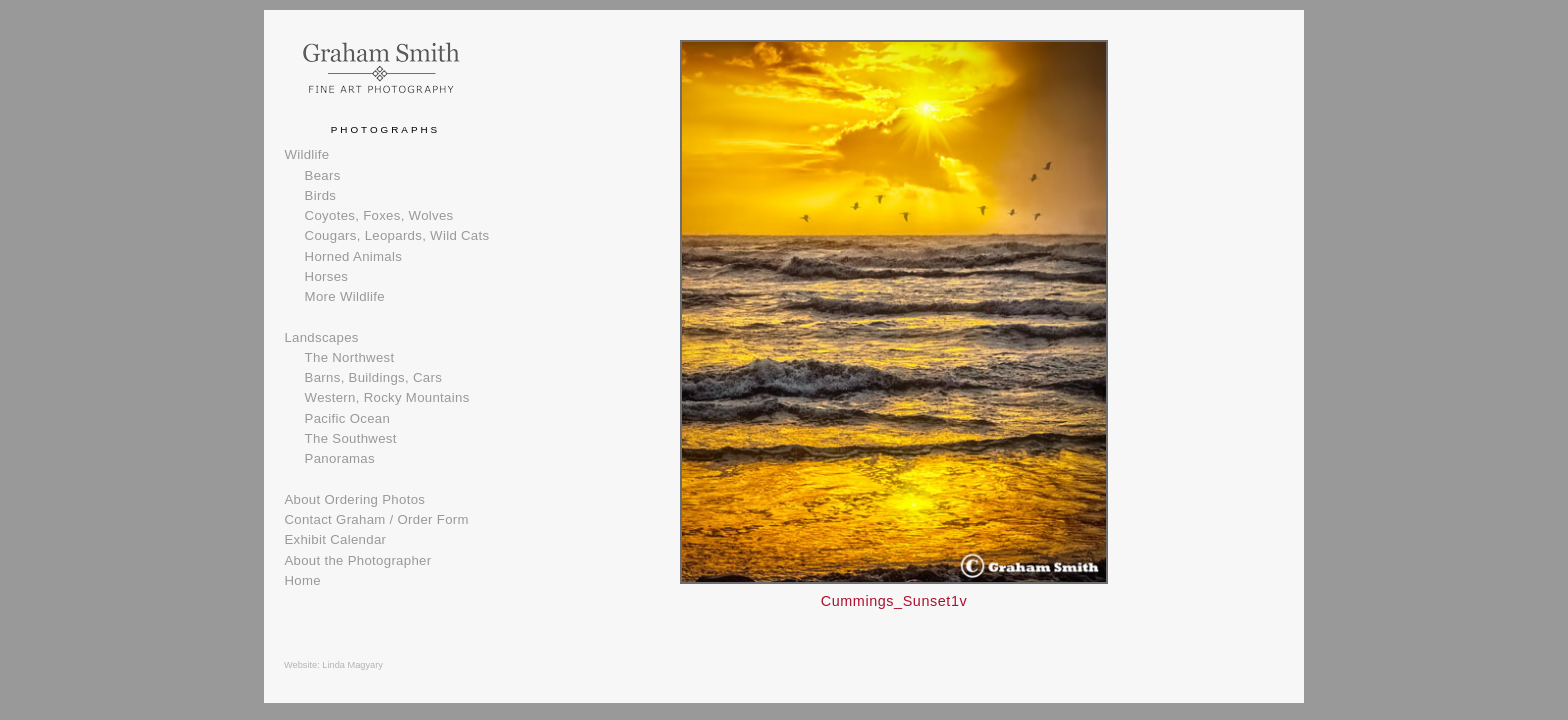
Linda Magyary (352, 665)
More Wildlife (345, 296)
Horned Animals (354, 256)
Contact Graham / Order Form (376, 519)
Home (302, 580)
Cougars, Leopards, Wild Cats (397, 235)
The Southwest (351, 438)
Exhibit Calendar (335, 539)
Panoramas (340, 458)
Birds (321, 195)
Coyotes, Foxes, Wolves (379, 215)
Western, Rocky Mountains (387, 397)
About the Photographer (357, 560)
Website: (303, 665)
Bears (323, 175)
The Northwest (350, 357)
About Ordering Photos (354, 499)
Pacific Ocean (347, 418)
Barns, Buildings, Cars (373, 377)
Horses (327, 276)
